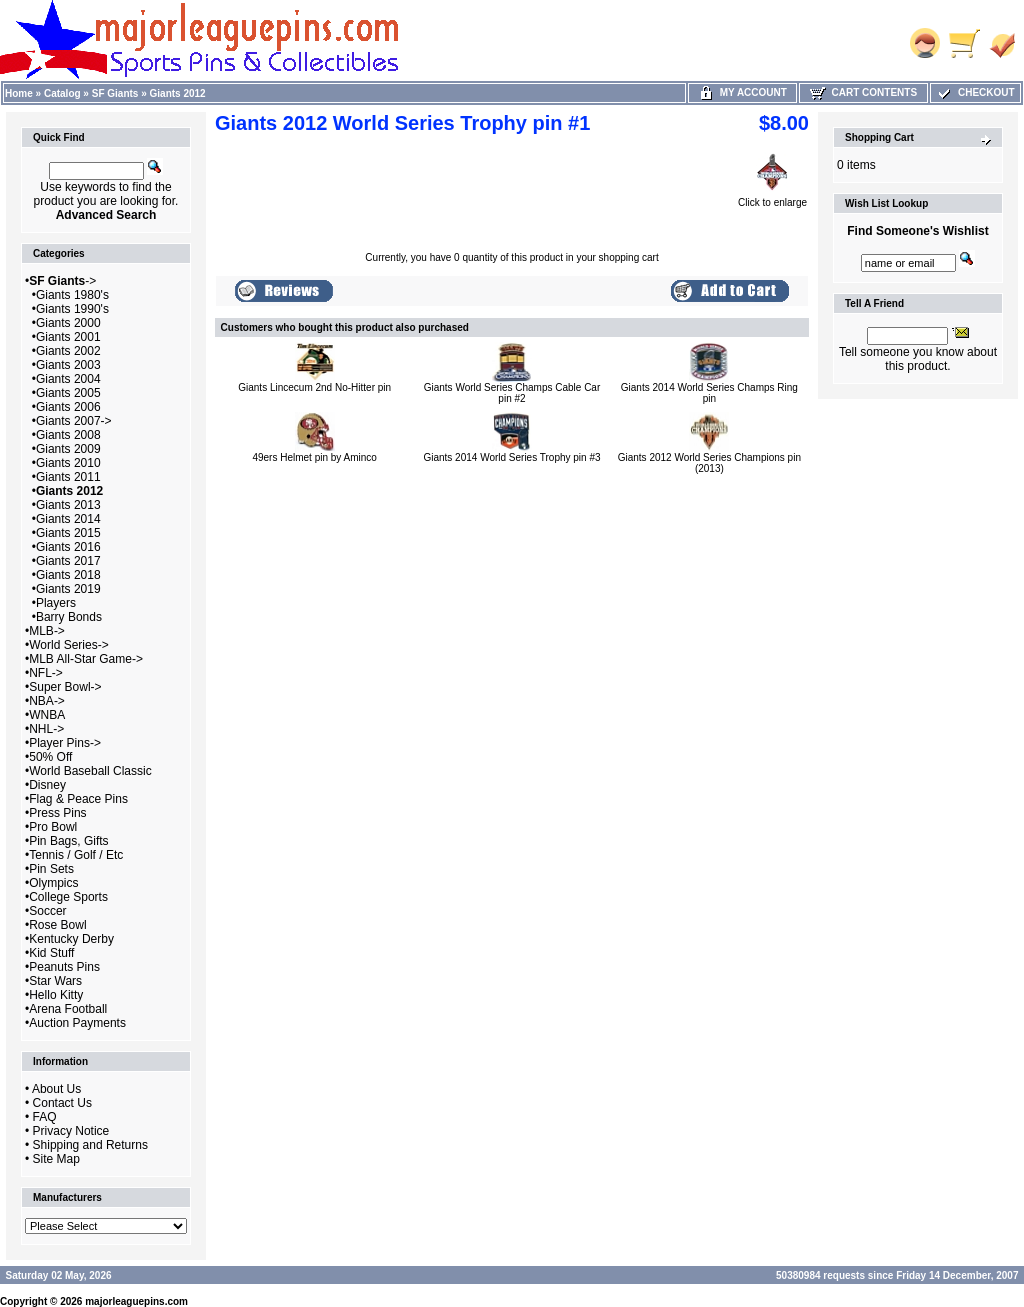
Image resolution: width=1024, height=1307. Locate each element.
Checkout (975, 92)
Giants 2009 (68, 449)
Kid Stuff (51, 953)
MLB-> (47, 631)
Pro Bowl (53, 827)
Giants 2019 (68, 589)
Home (19, 93)
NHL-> (46, 729)
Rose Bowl (57, 925)
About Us (56, 1089)
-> (62, 281)
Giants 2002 (68, 351)
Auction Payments (77, 1023)
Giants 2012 (178, 93)
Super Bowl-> (65, 687)
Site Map (56, 1159)
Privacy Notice (71, 1131)
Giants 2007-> (74, 421)
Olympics (53, 883)
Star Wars (55, 981)
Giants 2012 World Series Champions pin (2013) (709, 463)
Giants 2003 (68, 365)
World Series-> (68, 645)
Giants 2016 (68, 547)
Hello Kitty (56, 995)
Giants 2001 (68, 337)
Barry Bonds (69, 617)
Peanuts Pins (64, 967)
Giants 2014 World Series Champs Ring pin (709, 393)
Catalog (62, 93)
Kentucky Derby (71, 939)
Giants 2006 (68, 407)
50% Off (50, 757)
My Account (742, 92)
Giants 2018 (68, 575)
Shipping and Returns (90, 1145)
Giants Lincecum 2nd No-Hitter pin (314, 387)
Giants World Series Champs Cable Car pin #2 (512, 393)
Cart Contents (863, 92)
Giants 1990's (72, 309)
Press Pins (57, 813)
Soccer (47, 911)
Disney (47, 785)
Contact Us (62, 1103)
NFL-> (46, 673)
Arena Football (68, 1009)
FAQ (45, 1117)
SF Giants (115, 93)
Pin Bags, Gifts (68, 841)
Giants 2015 (68, 533)
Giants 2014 (68, 519)
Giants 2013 (68, 505)
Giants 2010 (68, 463)
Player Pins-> (65, 743)
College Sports (68, 897)
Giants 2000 (68, 323)
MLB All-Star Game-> (86, 659)
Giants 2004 (68, 379)
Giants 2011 (68, 477)
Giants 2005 (68, 393)
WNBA (47, 715)
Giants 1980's (72, 295)
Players (56, 603)
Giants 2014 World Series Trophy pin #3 (511, 457)
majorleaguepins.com (136, 1301)
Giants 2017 (68, 561)
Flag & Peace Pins (78, 799)
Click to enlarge (772, 198)
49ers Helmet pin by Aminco (314, 457)
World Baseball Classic (90, 771)
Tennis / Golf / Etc (76, 855)
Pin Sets (51, 869)
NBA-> (47, 701)
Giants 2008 (68, 435)
